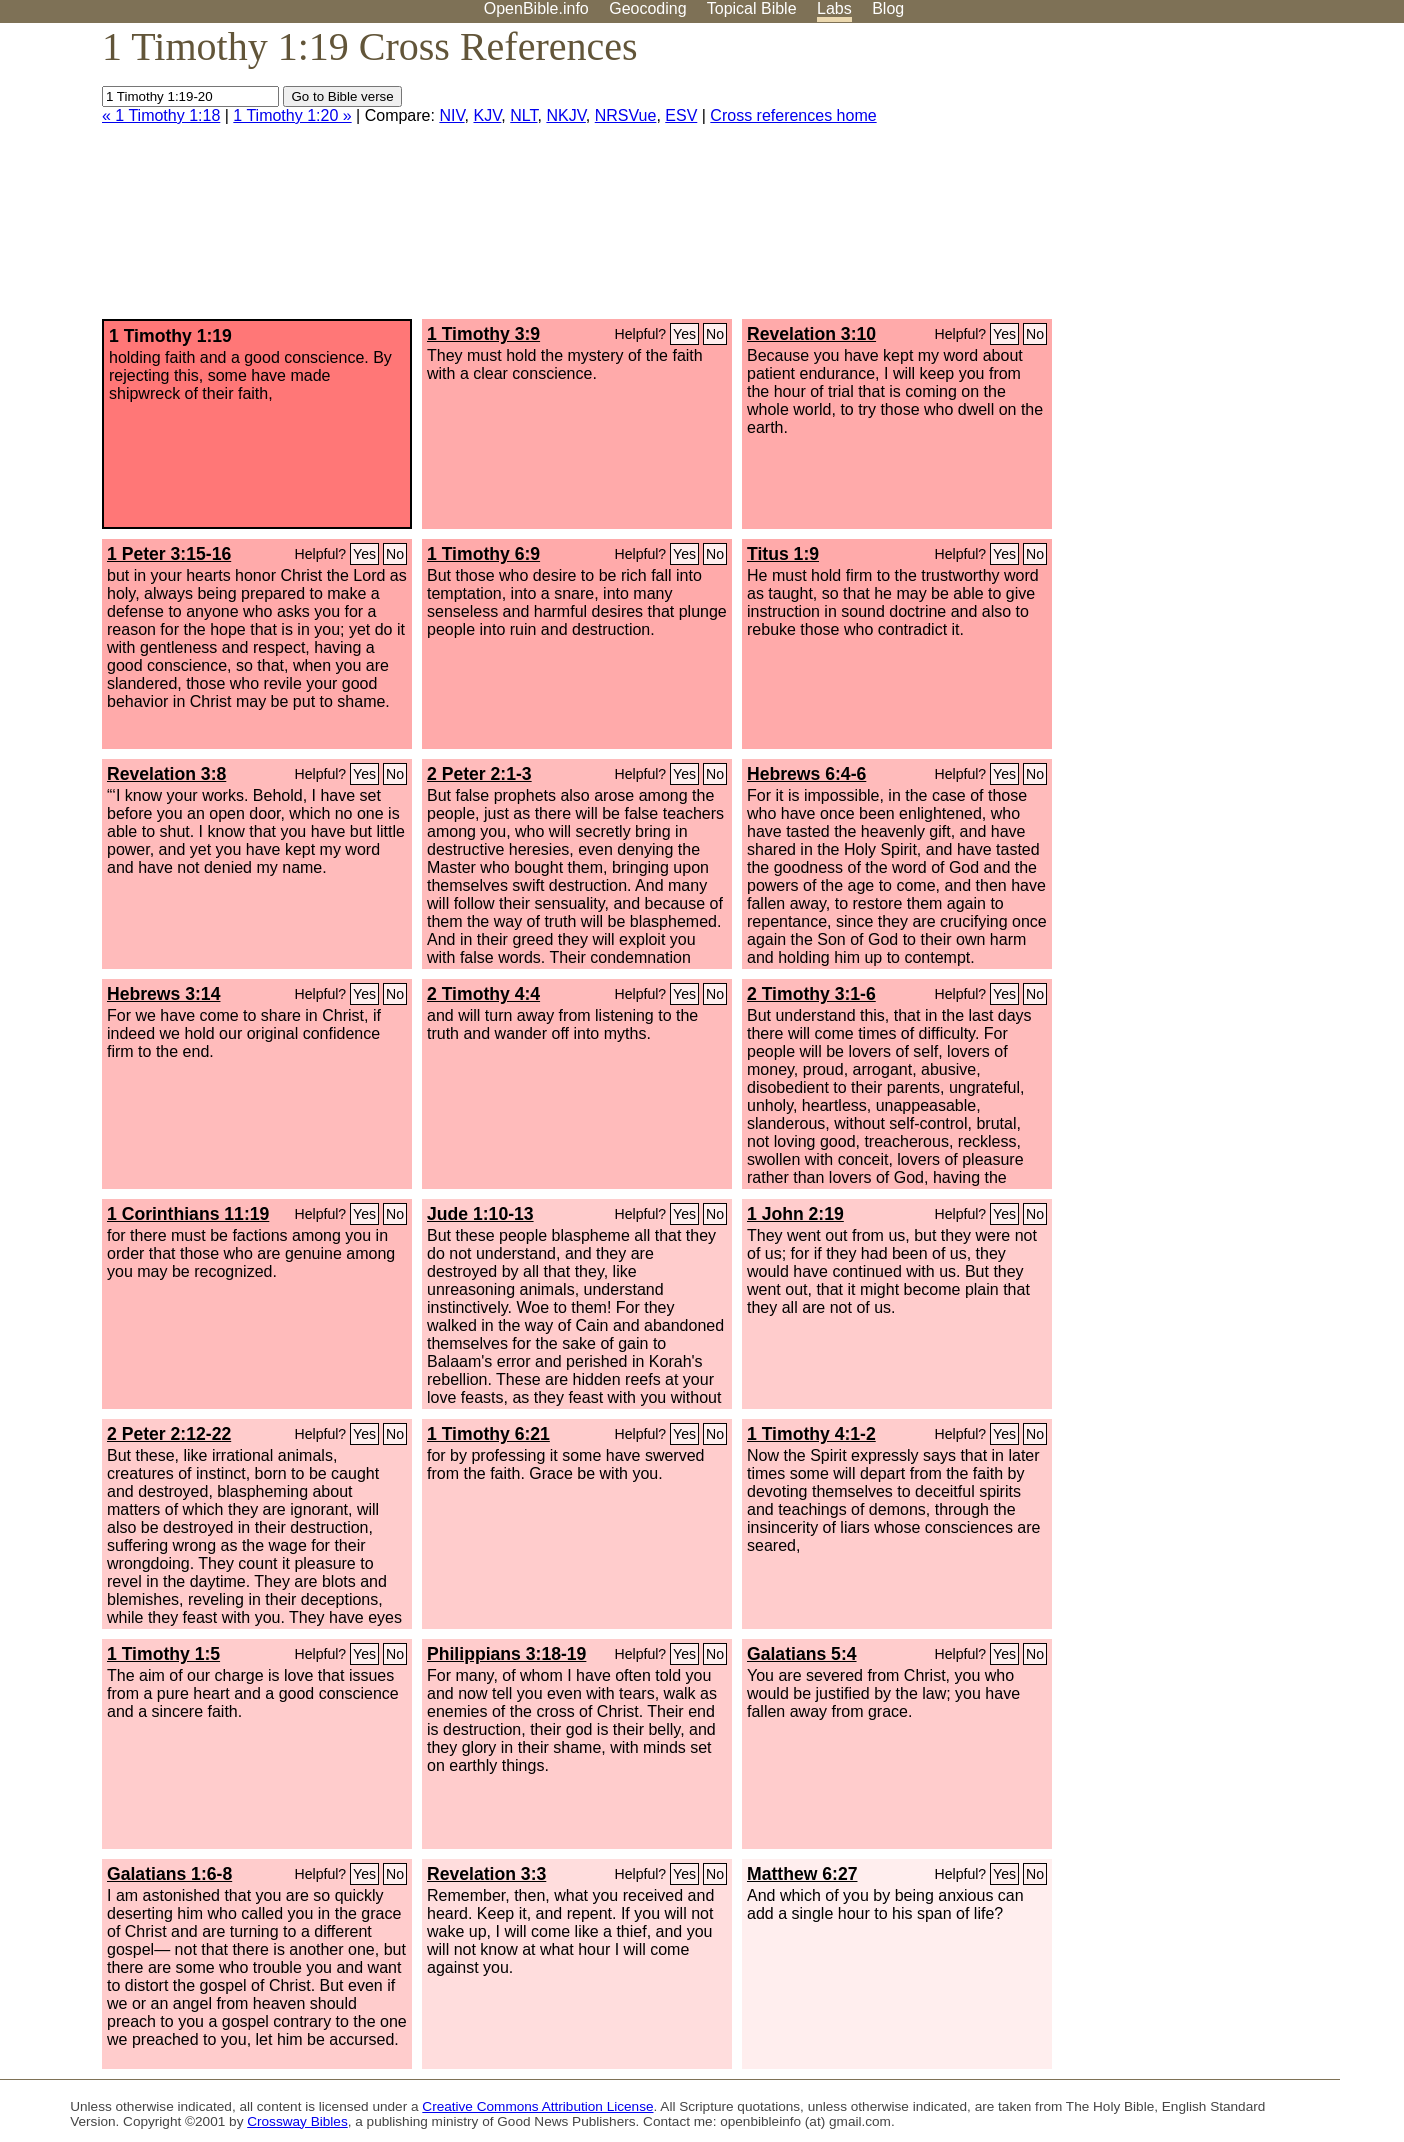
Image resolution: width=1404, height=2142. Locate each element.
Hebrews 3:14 (163, 994)
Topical (752, 8)
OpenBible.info (536, 8)
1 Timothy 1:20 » (292, 115)
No (715, 334)
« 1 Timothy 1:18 (161, 115)
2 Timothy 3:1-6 (811, 994)
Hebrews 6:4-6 (806, 774)
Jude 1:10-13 (480, 1214)
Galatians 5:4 (802, 1654)
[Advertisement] (1202, 179)
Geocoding (647, 8)
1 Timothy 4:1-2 (811, 1434)
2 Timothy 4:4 (483, 994)
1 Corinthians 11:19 (188, 1214)
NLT (523, 115)
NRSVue (626, 115)
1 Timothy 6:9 (483, 554)
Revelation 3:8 (166, 774)
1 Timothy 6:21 (488, 1434)
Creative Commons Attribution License (537, 2106)
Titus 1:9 (783, 554)
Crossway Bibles (297, 2121)
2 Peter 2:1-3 (479, 774)
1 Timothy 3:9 (483, 334)
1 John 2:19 (795, 1214)
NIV (451, 115)
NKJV (565, 115)
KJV (487, 115)
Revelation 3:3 (486, 1874)
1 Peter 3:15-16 (169, 554)
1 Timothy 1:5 (163, 1654)
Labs (834, 8)
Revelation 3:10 (811, 334)
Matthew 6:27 (802, 1874)
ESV (681, 115)
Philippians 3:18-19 (506, 1654)
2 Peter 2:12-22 (169, 1434)
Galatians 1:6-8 (169, 1874)
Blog (888, 8)
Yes (684, 334)
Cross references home (793, 115)
